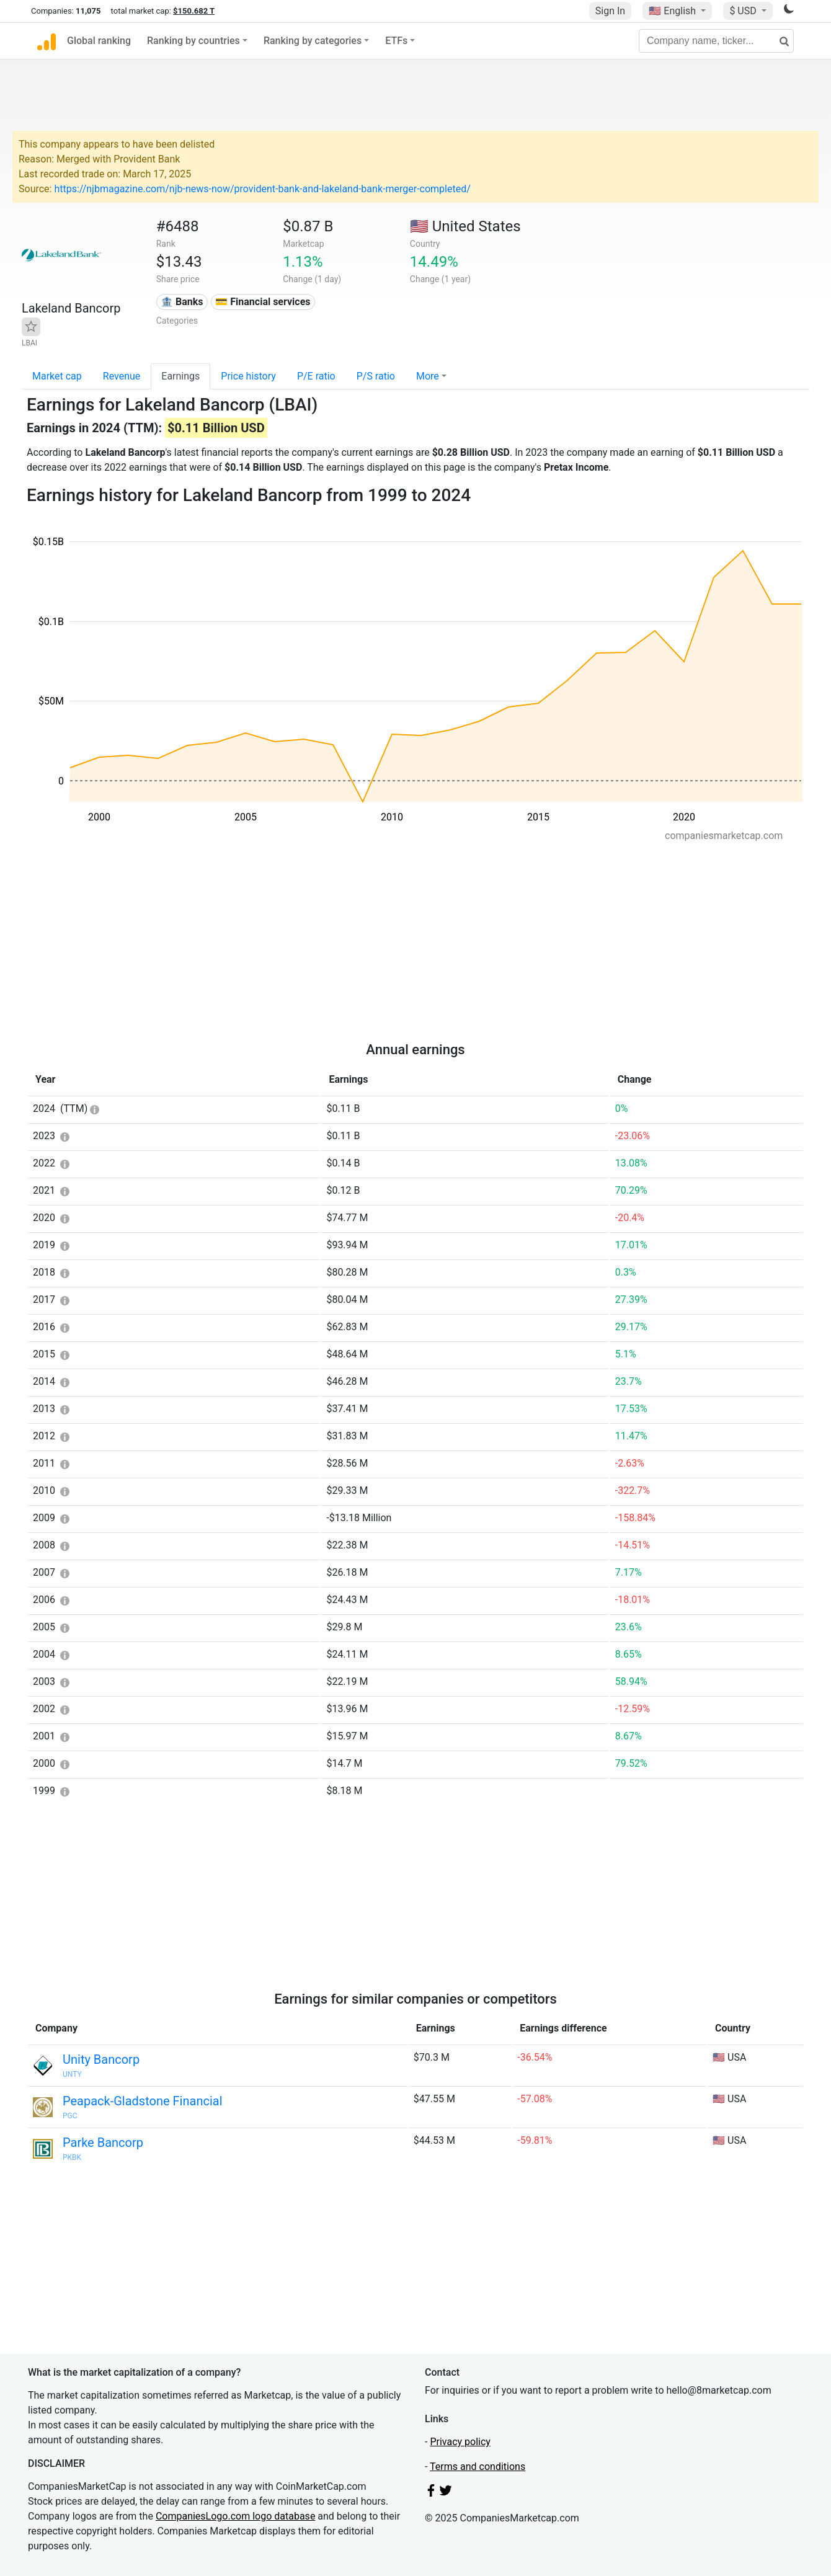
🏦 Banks (182, 302)
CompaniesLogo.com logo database (235, 2516)
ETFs (396, 41)
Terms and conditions (477, 2466)
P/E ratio (316, 376)
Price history (248, 376)
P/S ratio (376, 376)
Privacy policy (460, 2442)
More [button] (427, 376)
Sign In (610, 11)
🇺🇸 (673, 11)
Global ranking (99, 41)
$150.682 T (194, 11)
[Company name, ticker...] (716, 41)
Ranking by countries (193, 41)
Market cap (57, 376)
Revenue (122, 376)
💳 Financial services (262, 302)
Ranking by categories (313, 41)
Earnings (180, 376)
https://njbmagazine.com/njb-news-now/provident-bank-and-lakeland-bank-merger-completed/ (262, 189)
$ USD (743, 11)
